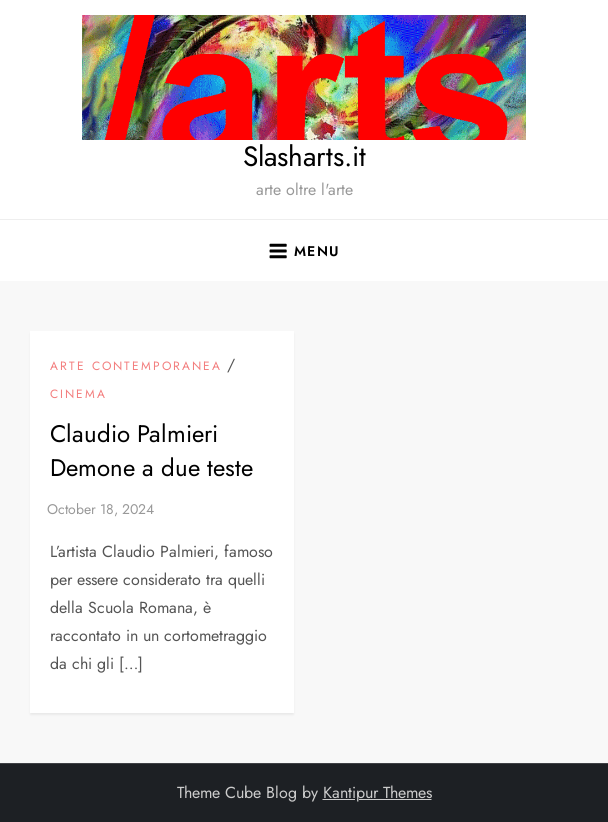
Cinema (78, 395)
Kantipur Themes (377, 792)
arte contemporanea (136, 367)
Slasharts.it (304, 156)
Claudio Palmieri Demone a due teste (151, 450)
